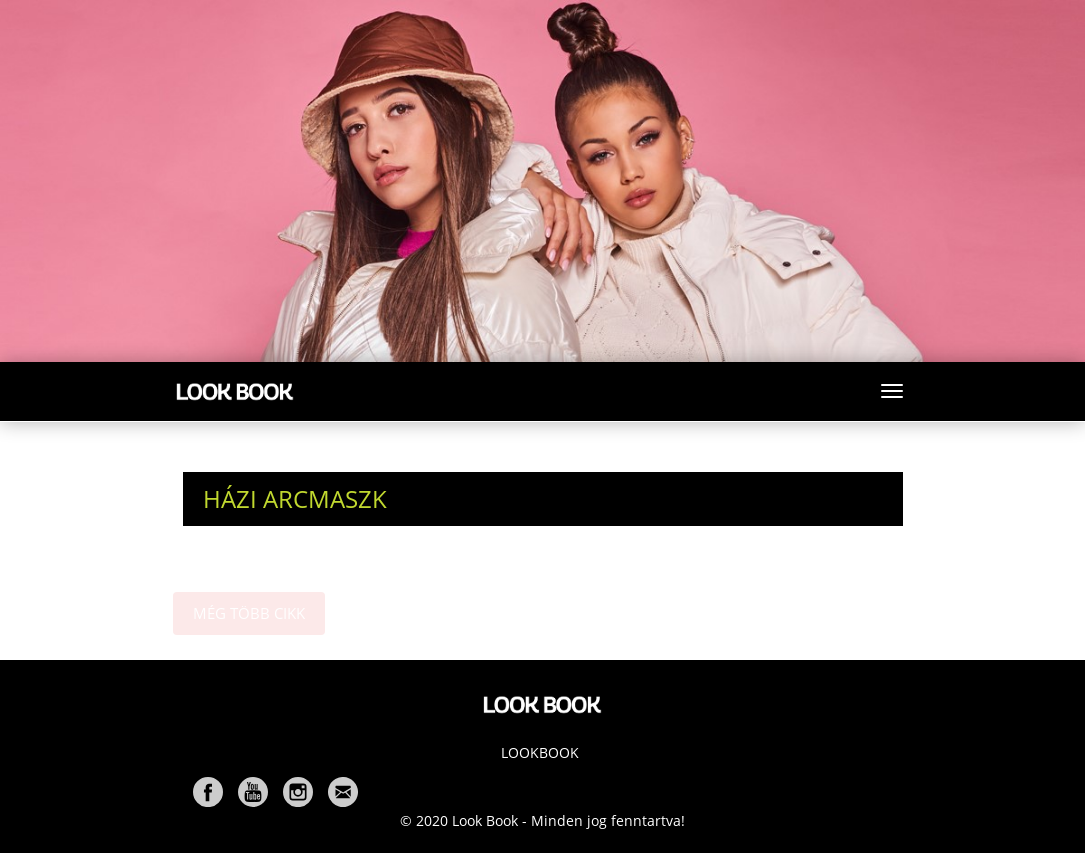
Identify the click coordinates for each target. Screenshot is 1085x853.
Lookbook (540, 752)
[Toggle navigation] (892, 391)
